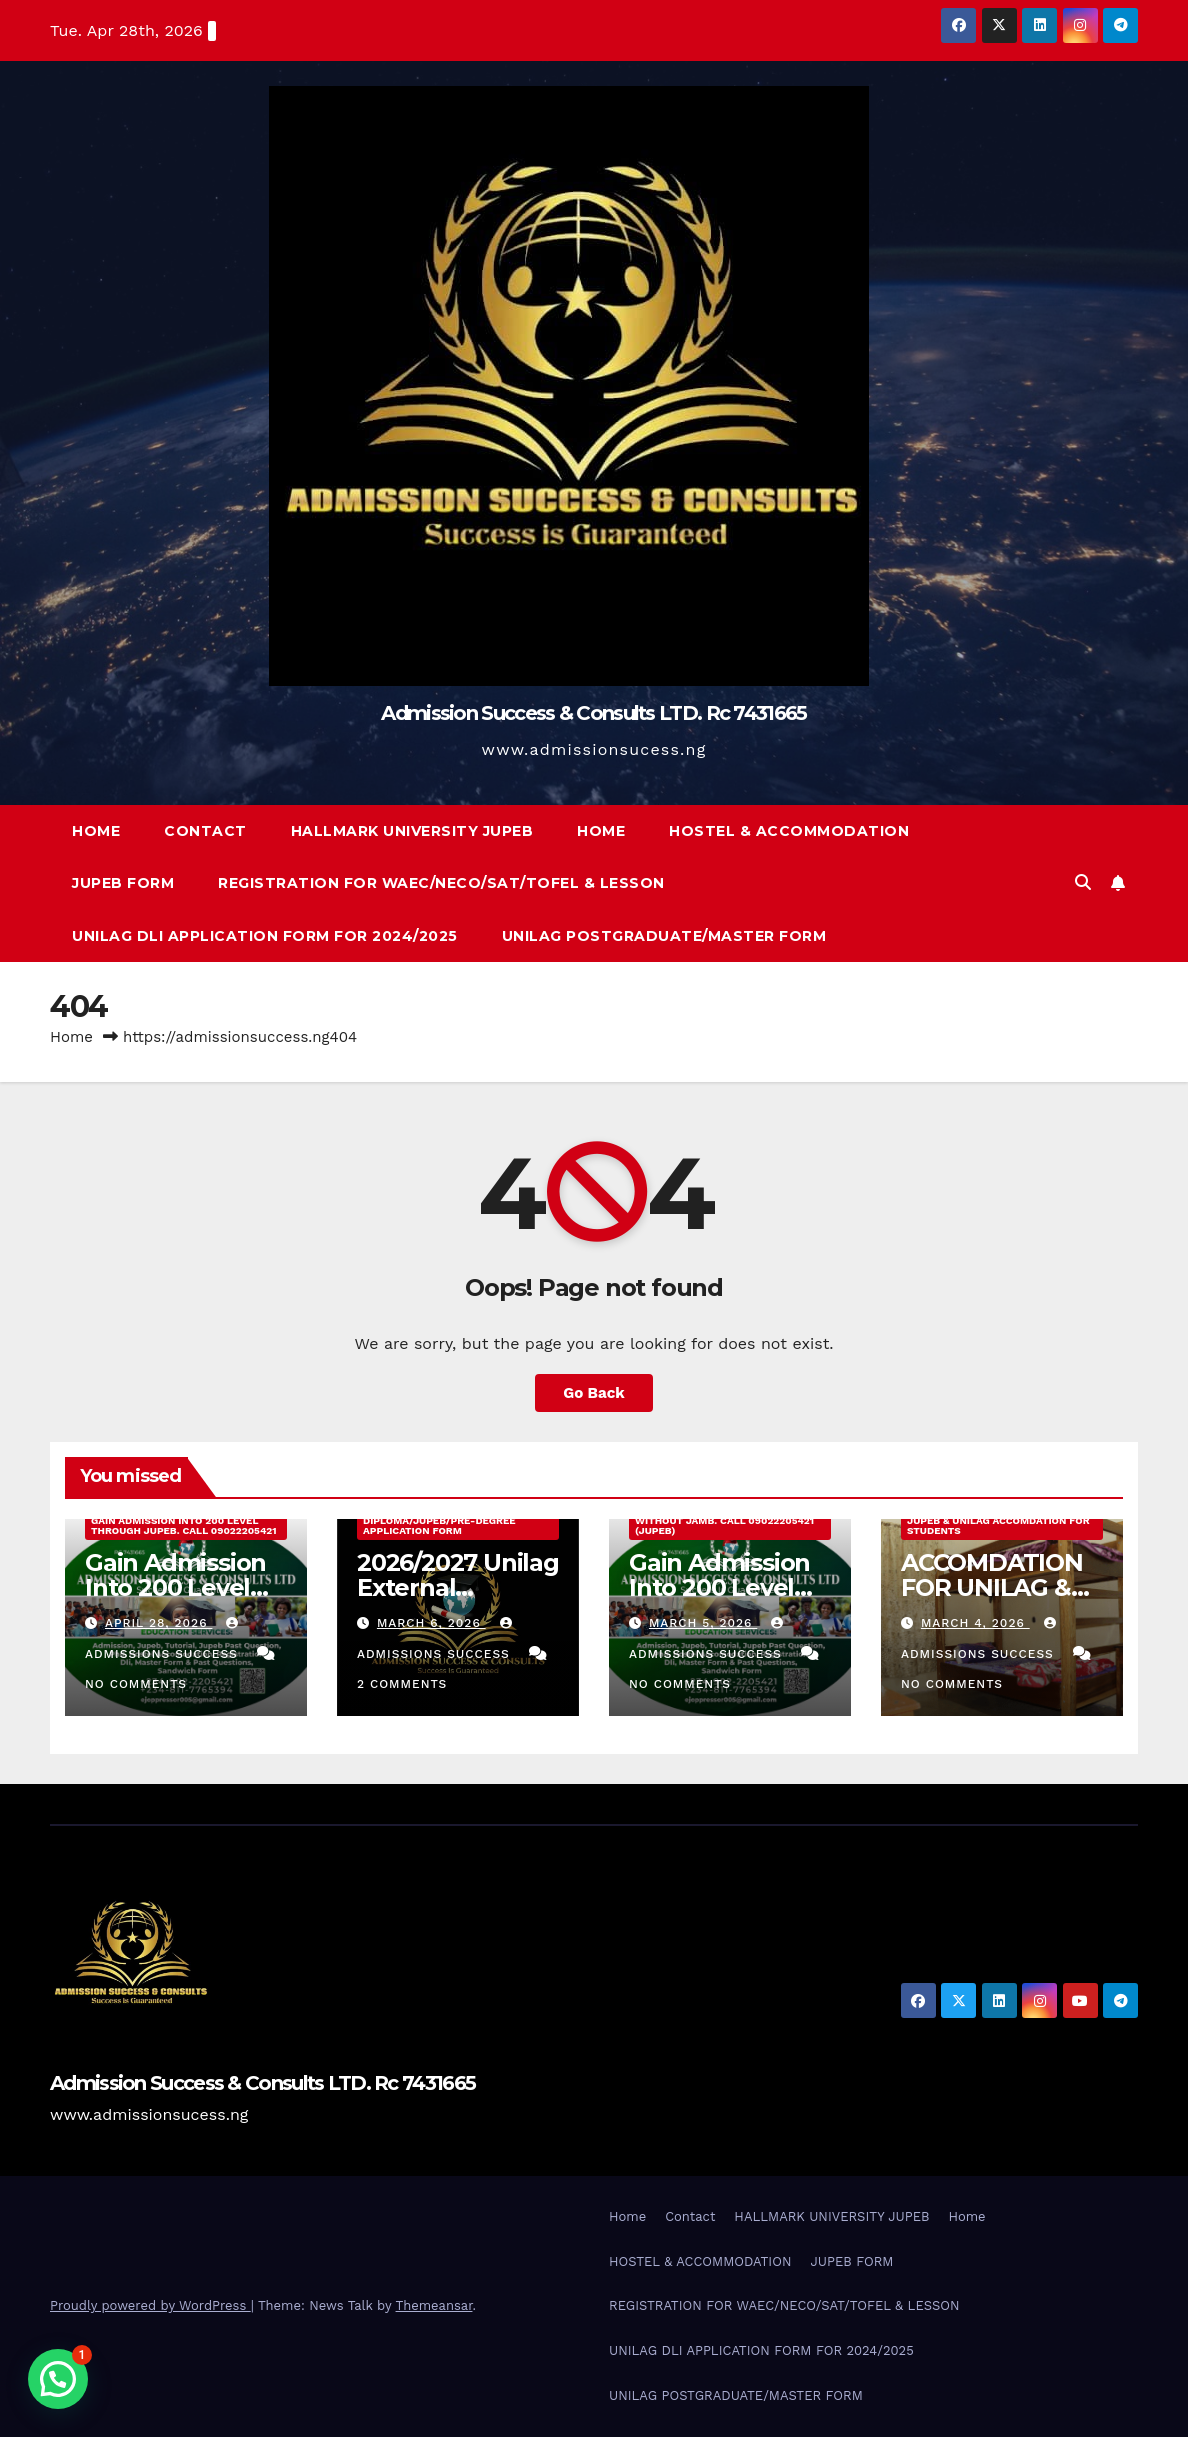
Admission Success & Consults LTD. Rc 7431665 (593, 713)
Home (96, 831)
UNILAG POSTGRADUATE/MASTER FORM (664, 936)
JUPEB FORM (123, 883)
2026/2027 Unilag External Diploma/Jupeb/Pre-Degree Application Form (439, 1520)
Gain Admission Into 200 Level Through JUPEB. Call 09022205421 (184, 1525)
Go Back (594, 1393)
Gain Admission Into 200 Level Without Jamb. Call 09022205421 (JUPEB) (724, 1520)
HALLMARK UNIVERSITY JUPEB (412, 831)
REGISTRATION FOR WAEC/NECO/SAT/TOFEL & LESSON (441, 883)
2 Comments (402, 1684)
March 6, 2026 (431, 1623)
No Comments (136, 1684)
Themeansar (434, 2305)
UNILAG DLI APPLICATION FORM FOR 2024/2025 (265, 936)
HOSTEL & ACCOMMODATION (789, 831)
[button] (1083, 882)
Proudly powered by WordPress (150, 2305)
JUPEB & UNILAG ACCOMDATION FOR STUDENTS (998, 1525)
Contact (205, 831)
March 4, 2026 (975, 1623)
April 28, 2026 (159, 1623)
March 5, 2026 (703, 1623)
